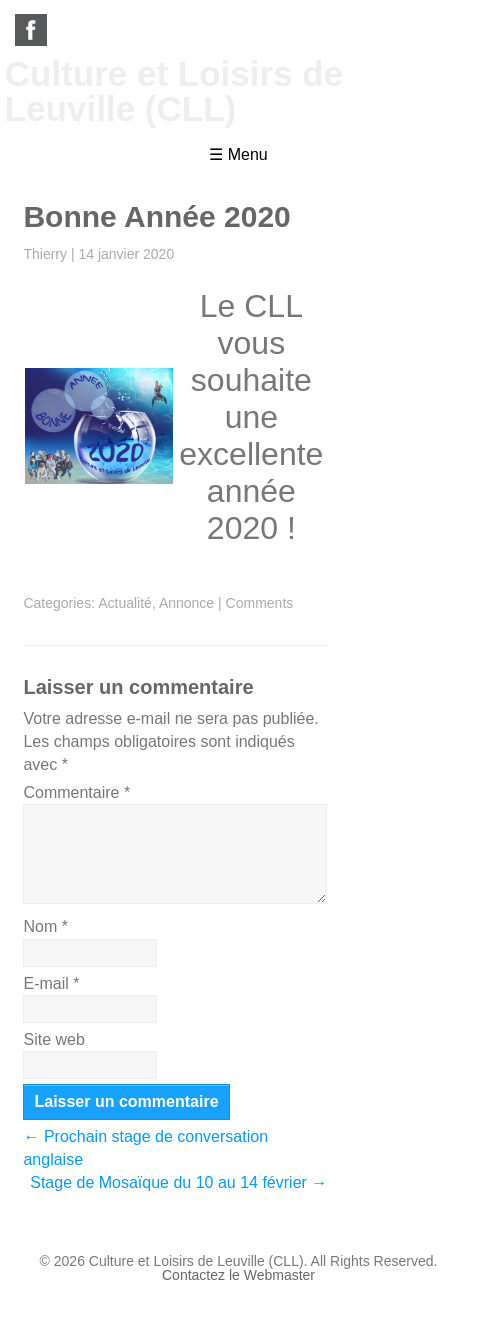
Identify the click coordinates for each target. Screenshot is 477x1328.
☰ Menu (238, 154)
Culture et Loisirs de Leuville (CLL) (174, 91)
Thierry (45, 254)
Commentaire (76, 792)
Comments (260, 603)
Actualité (125, 603)
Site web (53, 1039)
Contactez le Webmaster (238, 1275)
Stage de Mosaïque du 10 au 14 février (178, 1182)
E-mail (51, 983)
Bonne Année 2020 (156, 216)
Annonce (186, 603)
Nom (45, 926)
